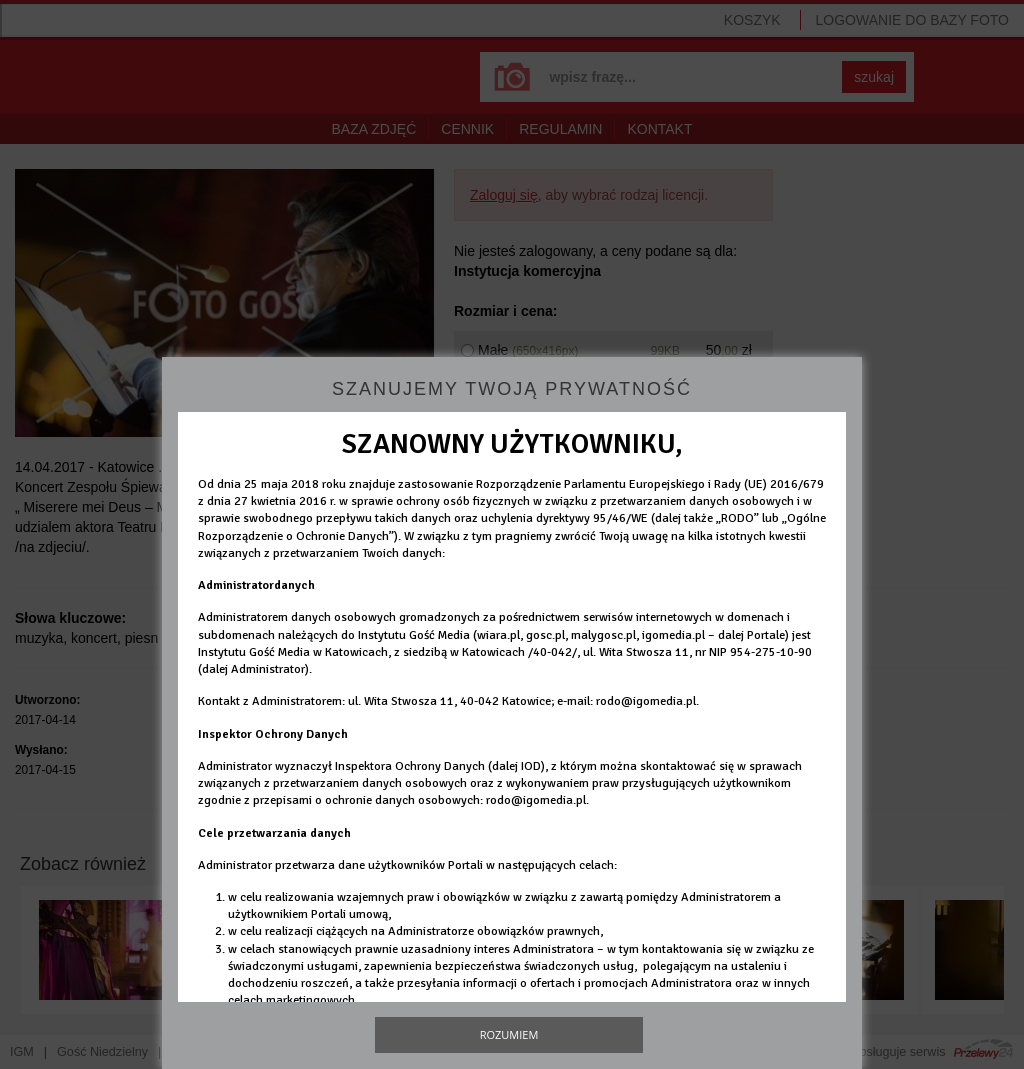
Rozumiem (509, 1034)
